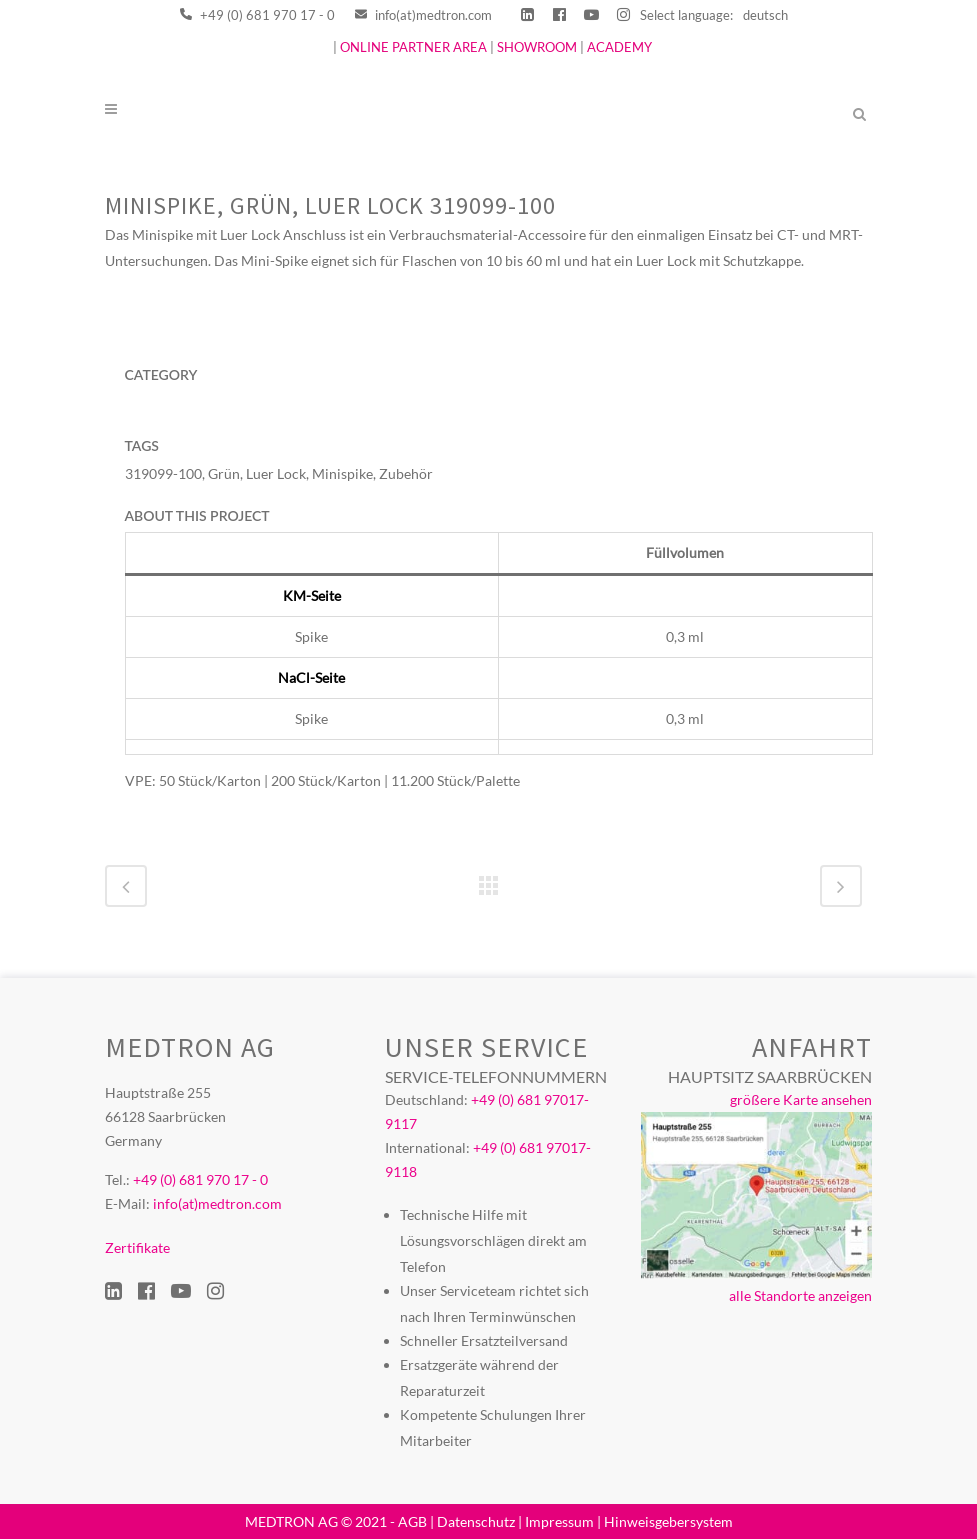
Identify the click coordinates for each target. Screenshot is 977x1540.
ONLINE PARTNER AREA (412, 47)
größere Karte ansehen (801, 1100)
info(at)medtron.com (423, 15)
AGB (412, 1521)
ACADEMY (619, 47)
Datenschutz (476, 1521)
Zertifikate (137, 1248)
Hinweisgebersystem (668, 1521)
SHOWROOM (537, 47)
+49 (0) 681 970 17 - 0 (257, 15)
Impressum (559, 1521)
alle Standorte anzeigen (800, 1296)
